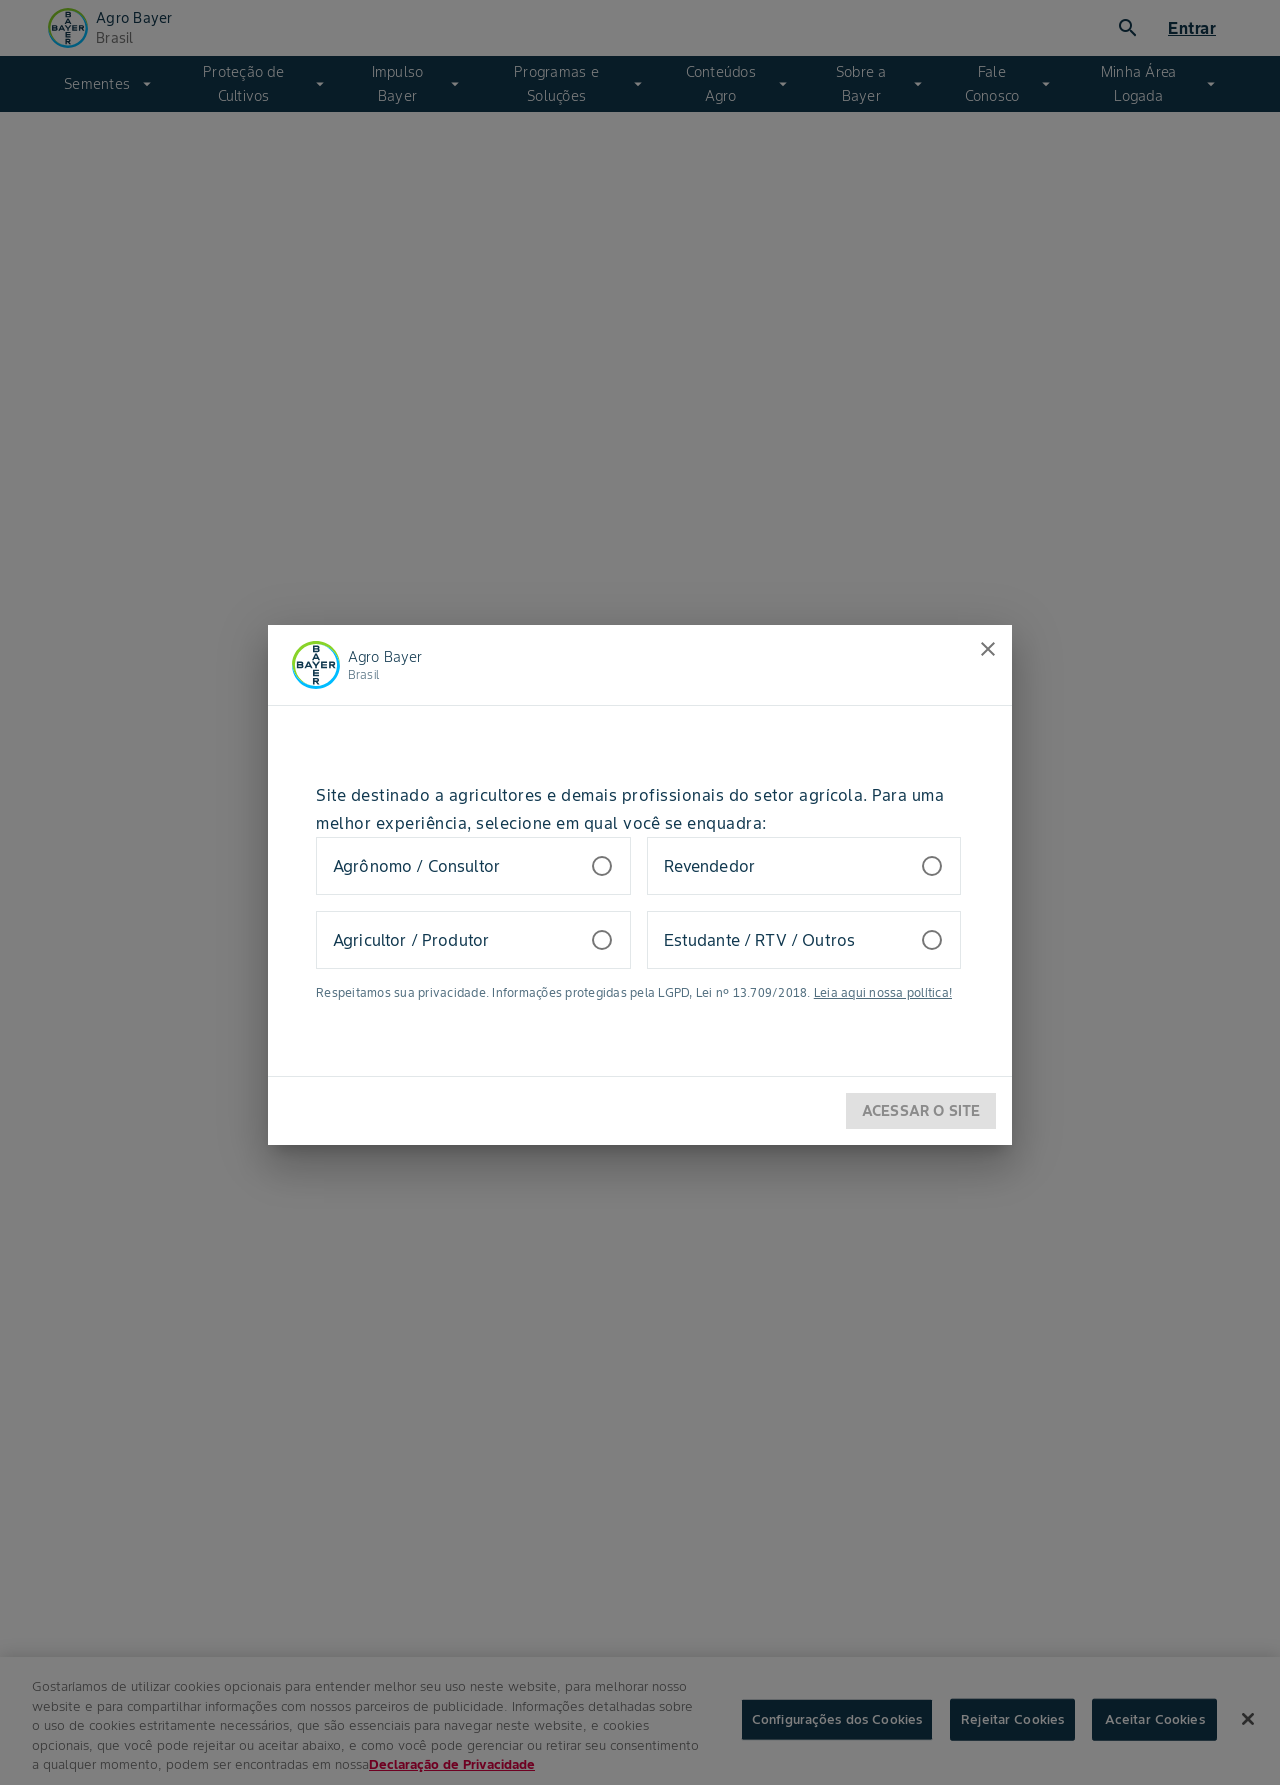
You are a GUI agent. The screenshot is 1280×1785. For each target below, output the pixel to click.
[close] (988, 649)
